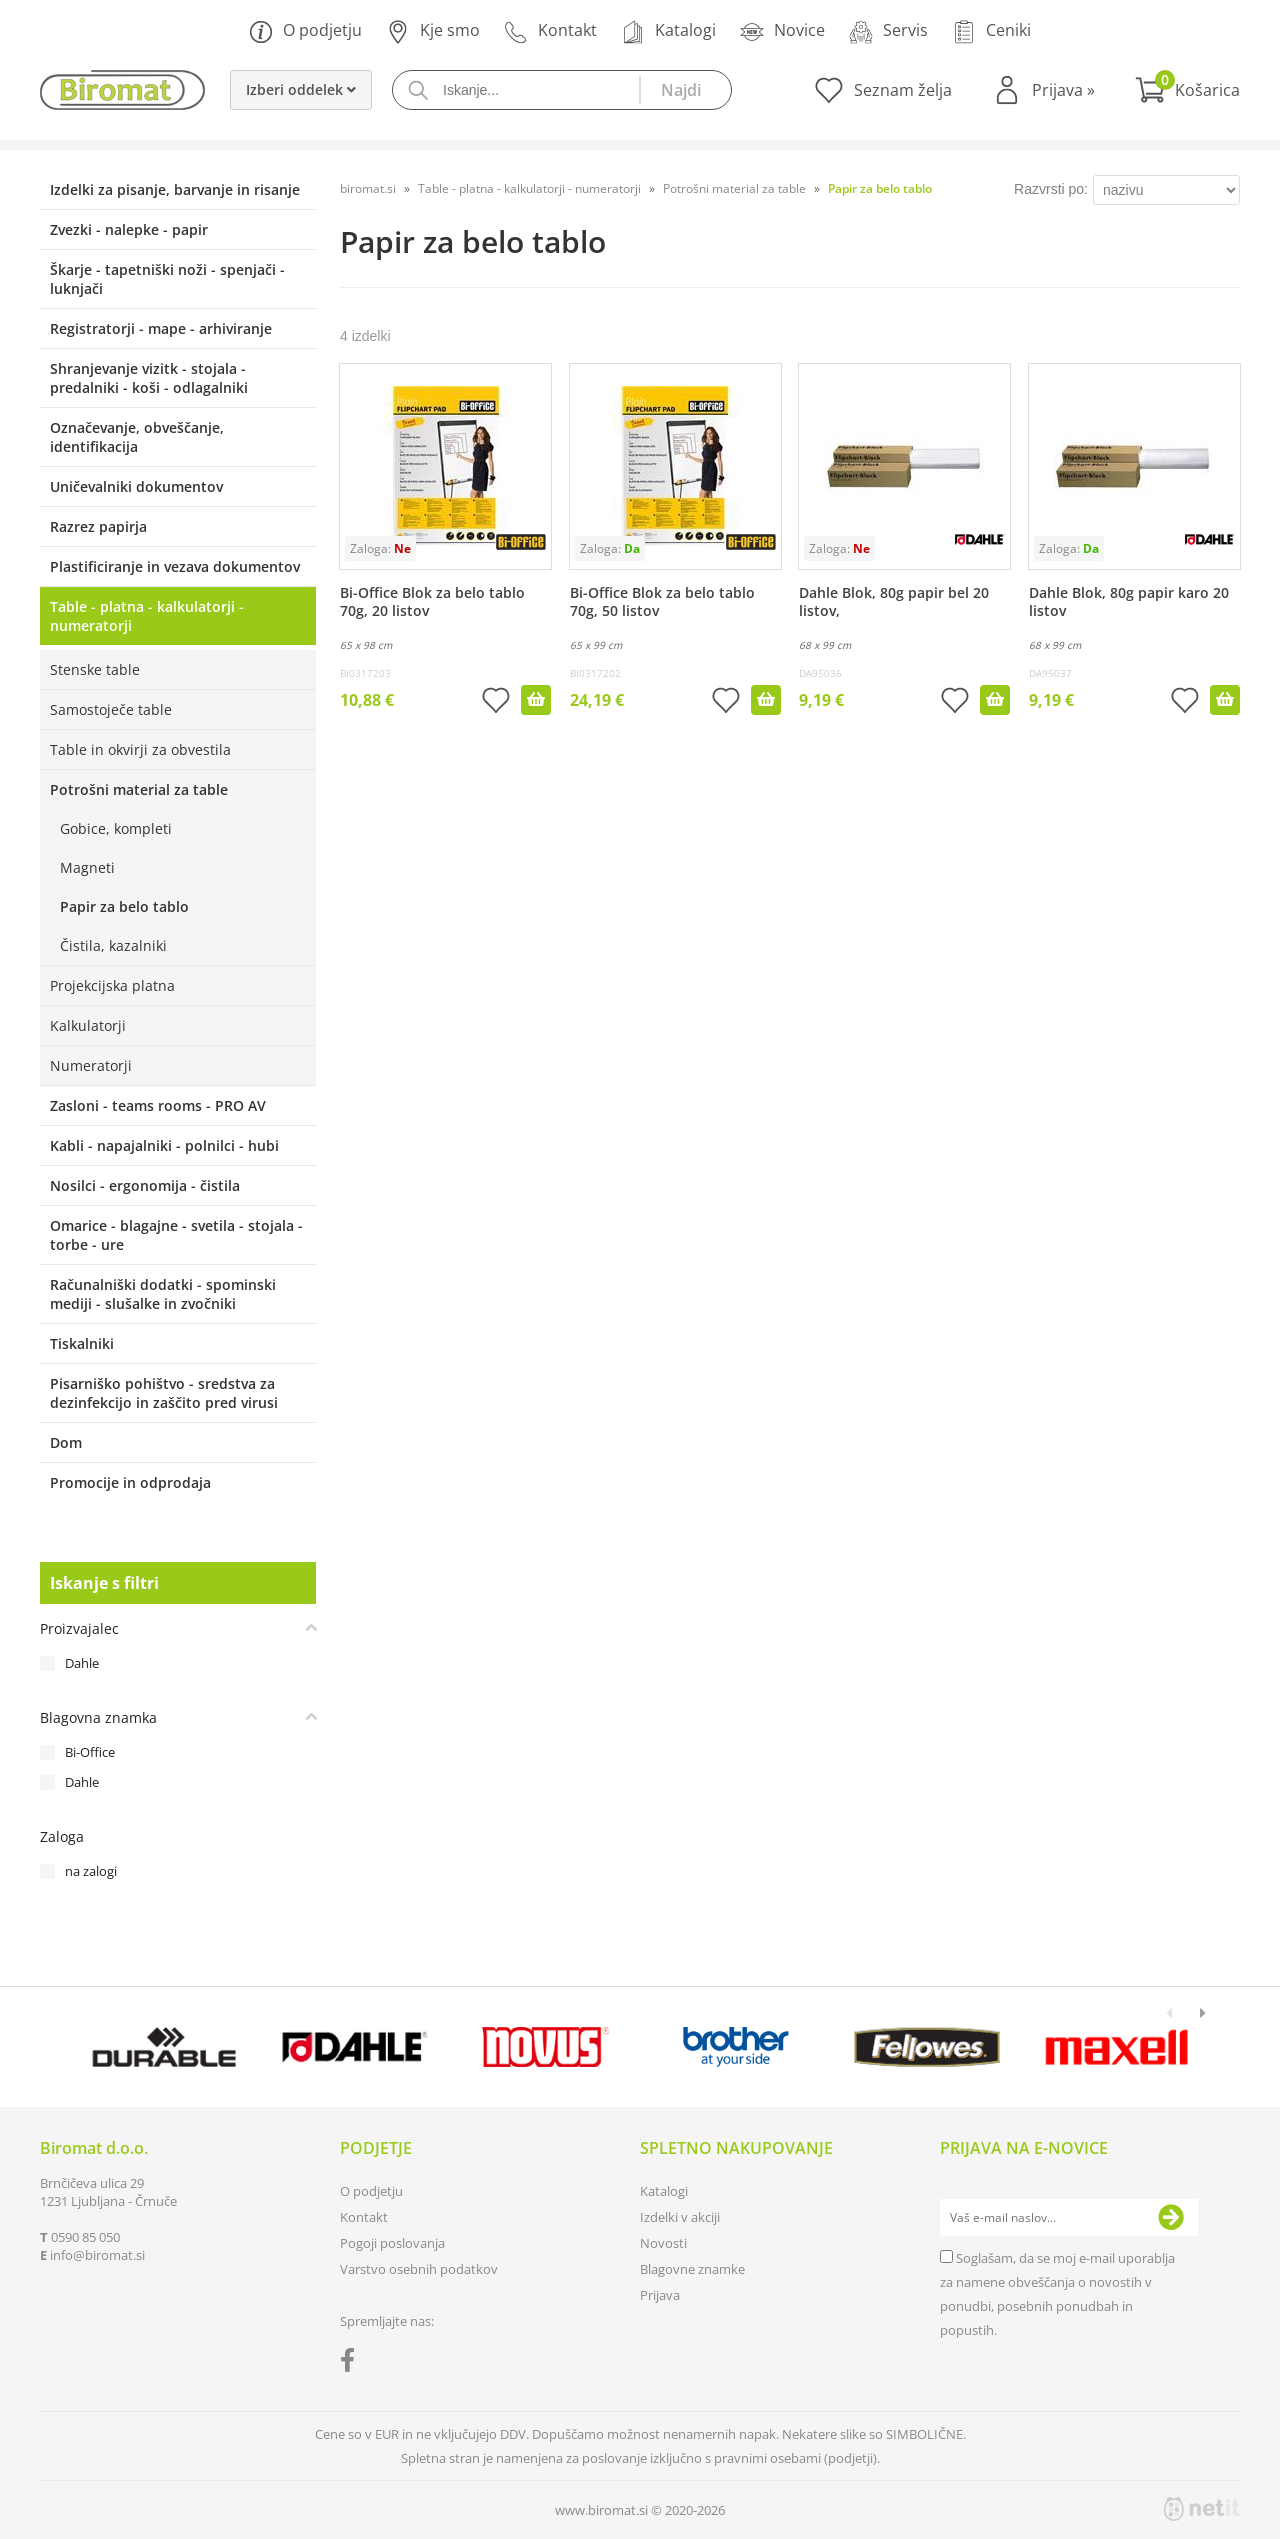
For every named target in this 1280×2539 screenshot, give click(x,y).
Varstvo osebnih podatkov (419, 2269)
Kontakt (550, 31)
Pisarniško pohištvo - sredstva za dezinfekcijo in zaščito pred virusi (164, 1393)
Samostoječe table (111, 709)
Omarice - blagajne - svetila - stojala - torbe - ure (176, 1235)
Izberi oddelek (301, 89)
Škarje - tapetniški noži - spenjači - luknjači (167, 279)
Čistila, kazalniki (113, 945)
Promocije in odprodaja (130, 1482)
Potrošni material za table (139, 789)
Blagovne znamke (692, 2269)
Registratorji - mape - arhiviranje (161, 328)
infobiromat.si (97, 2255)
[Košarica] (1187, 90)
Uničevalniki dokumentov (136, 486)
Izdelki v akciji (680, 2217)
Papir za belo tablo (124, 906)
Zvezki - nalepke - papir (129, 229)
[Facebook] (352, 2364)
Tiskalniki (82, 1343)
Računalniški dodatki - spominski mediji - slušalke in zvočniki (163, 1294)
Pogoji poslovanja (392, 2243)
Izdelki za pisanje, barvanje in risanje (175, 189)
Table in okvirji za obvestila (140, 749)
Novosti (663, 2243)
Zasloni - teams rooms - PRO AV (158, 1105)
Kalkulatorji (88, 1025)
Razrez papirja (98, 526)
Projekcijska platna (112, 985)
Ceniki (991, 31)
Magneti (87, 867)
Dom (66, 1442)
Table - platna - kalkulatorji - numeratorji (147, 616)
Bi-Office (90, 1752)
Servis (888, 31)
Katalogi (668, 31)
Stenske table (95, 669)
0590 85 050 (85, 2237)
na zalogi (91, 1871)
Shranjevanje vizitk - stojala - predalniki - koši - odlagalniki (149, 378)
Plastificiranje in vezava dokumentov (175, 566)
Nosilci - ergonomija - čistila (145, 1185)
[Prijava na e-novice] (1171, 2218)
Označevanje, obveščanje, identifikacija (137, 437)
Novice (782, 31)
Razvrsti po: (1051, 189)
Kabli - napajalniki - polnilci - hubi (164, 1145)
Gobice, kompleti (116, 828)
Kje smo (433, 31)
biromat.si (368, 188)
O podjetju (305, 31)
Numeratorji (91, 1065)
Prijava (1063, 90)
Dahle (82, 1663)
